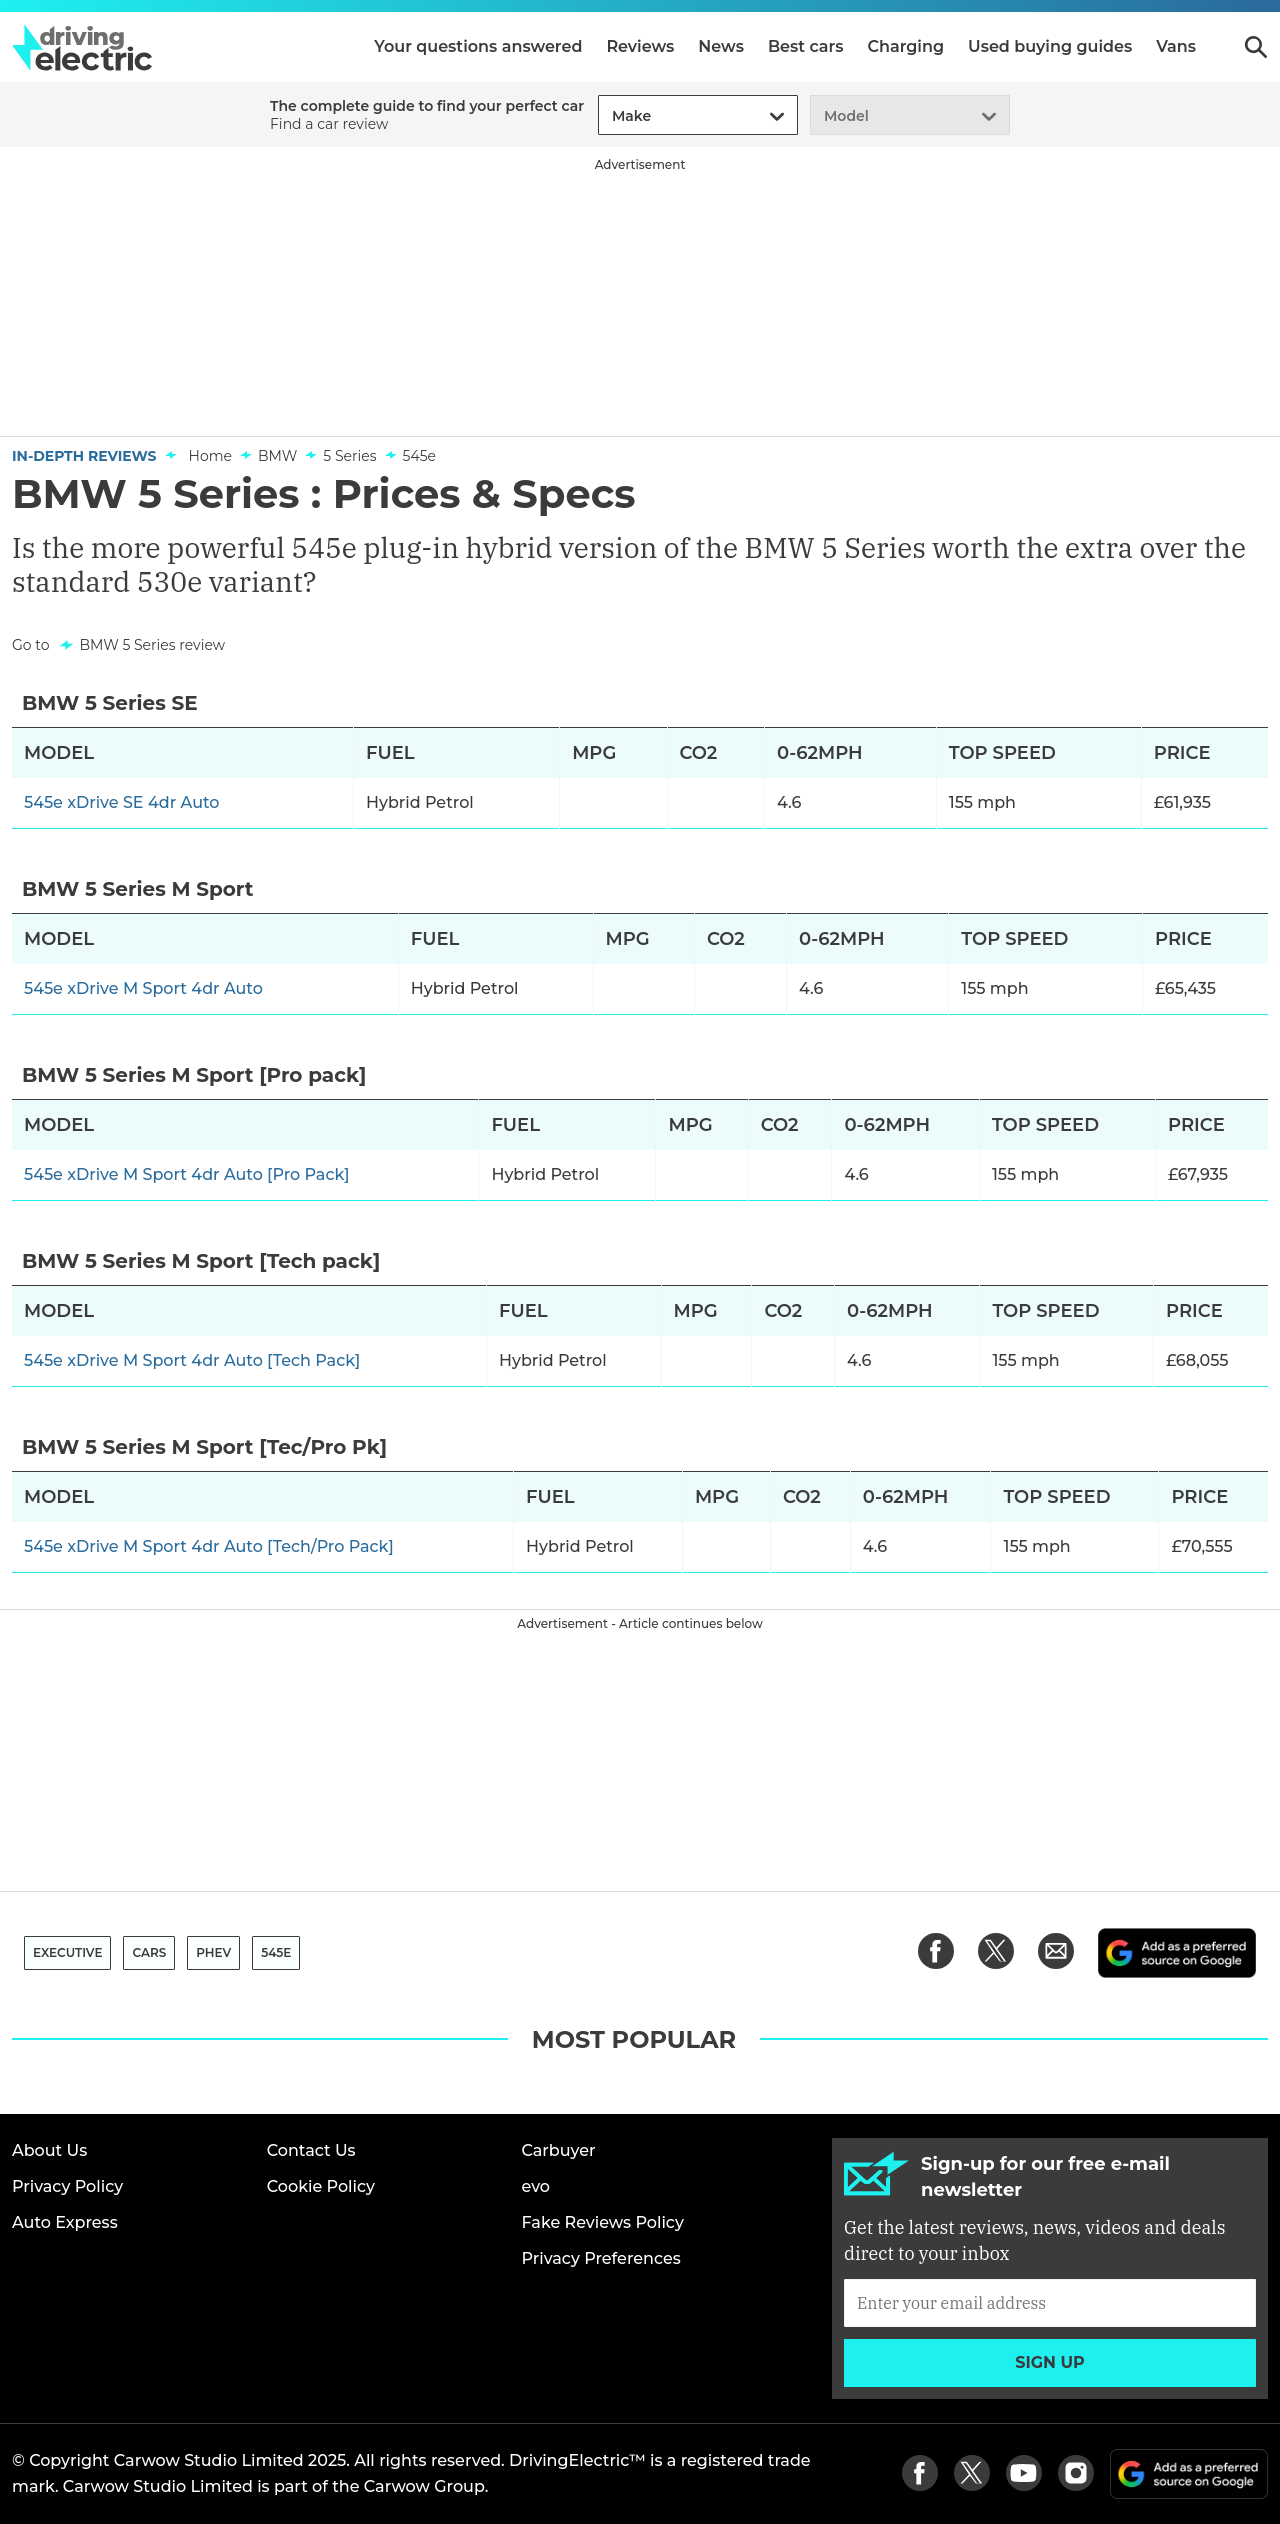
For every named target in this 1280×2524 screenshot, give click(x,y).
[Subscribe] (1050, 2303)
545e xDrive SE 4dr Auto (121, 802)
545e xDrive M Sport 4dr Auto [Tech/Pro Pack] (209, 1546)
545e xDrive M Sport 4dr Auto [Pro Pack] (187, 1174)
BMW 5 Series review (152, 645)
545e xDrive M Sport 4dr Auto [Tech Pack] (192, 1360)
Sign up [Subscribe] (1050, 2362)
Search (1256, 47)
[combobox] (609, 116)
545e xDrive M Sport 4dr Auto (143, 988)
